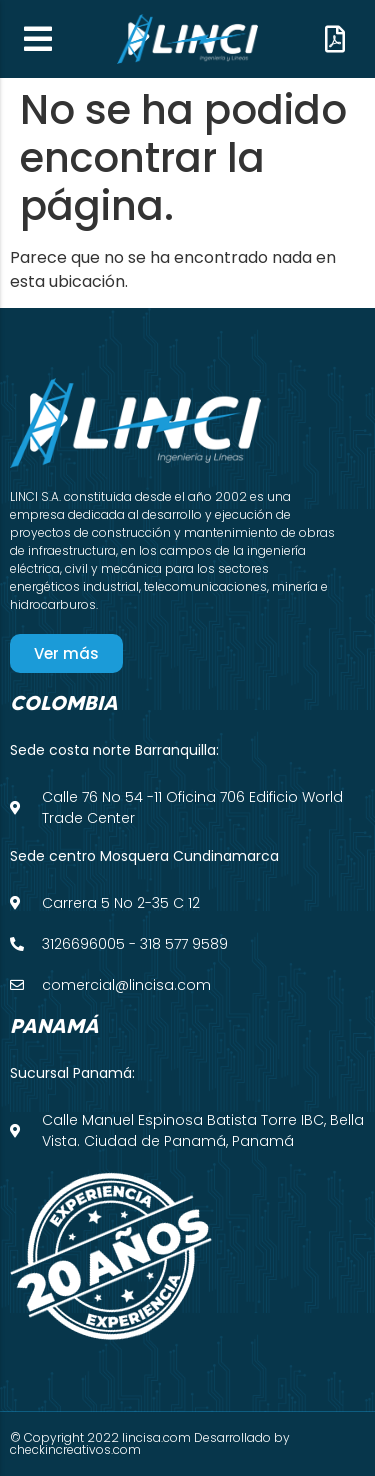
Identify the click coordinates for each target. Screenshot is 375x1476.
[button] (38, 39)
